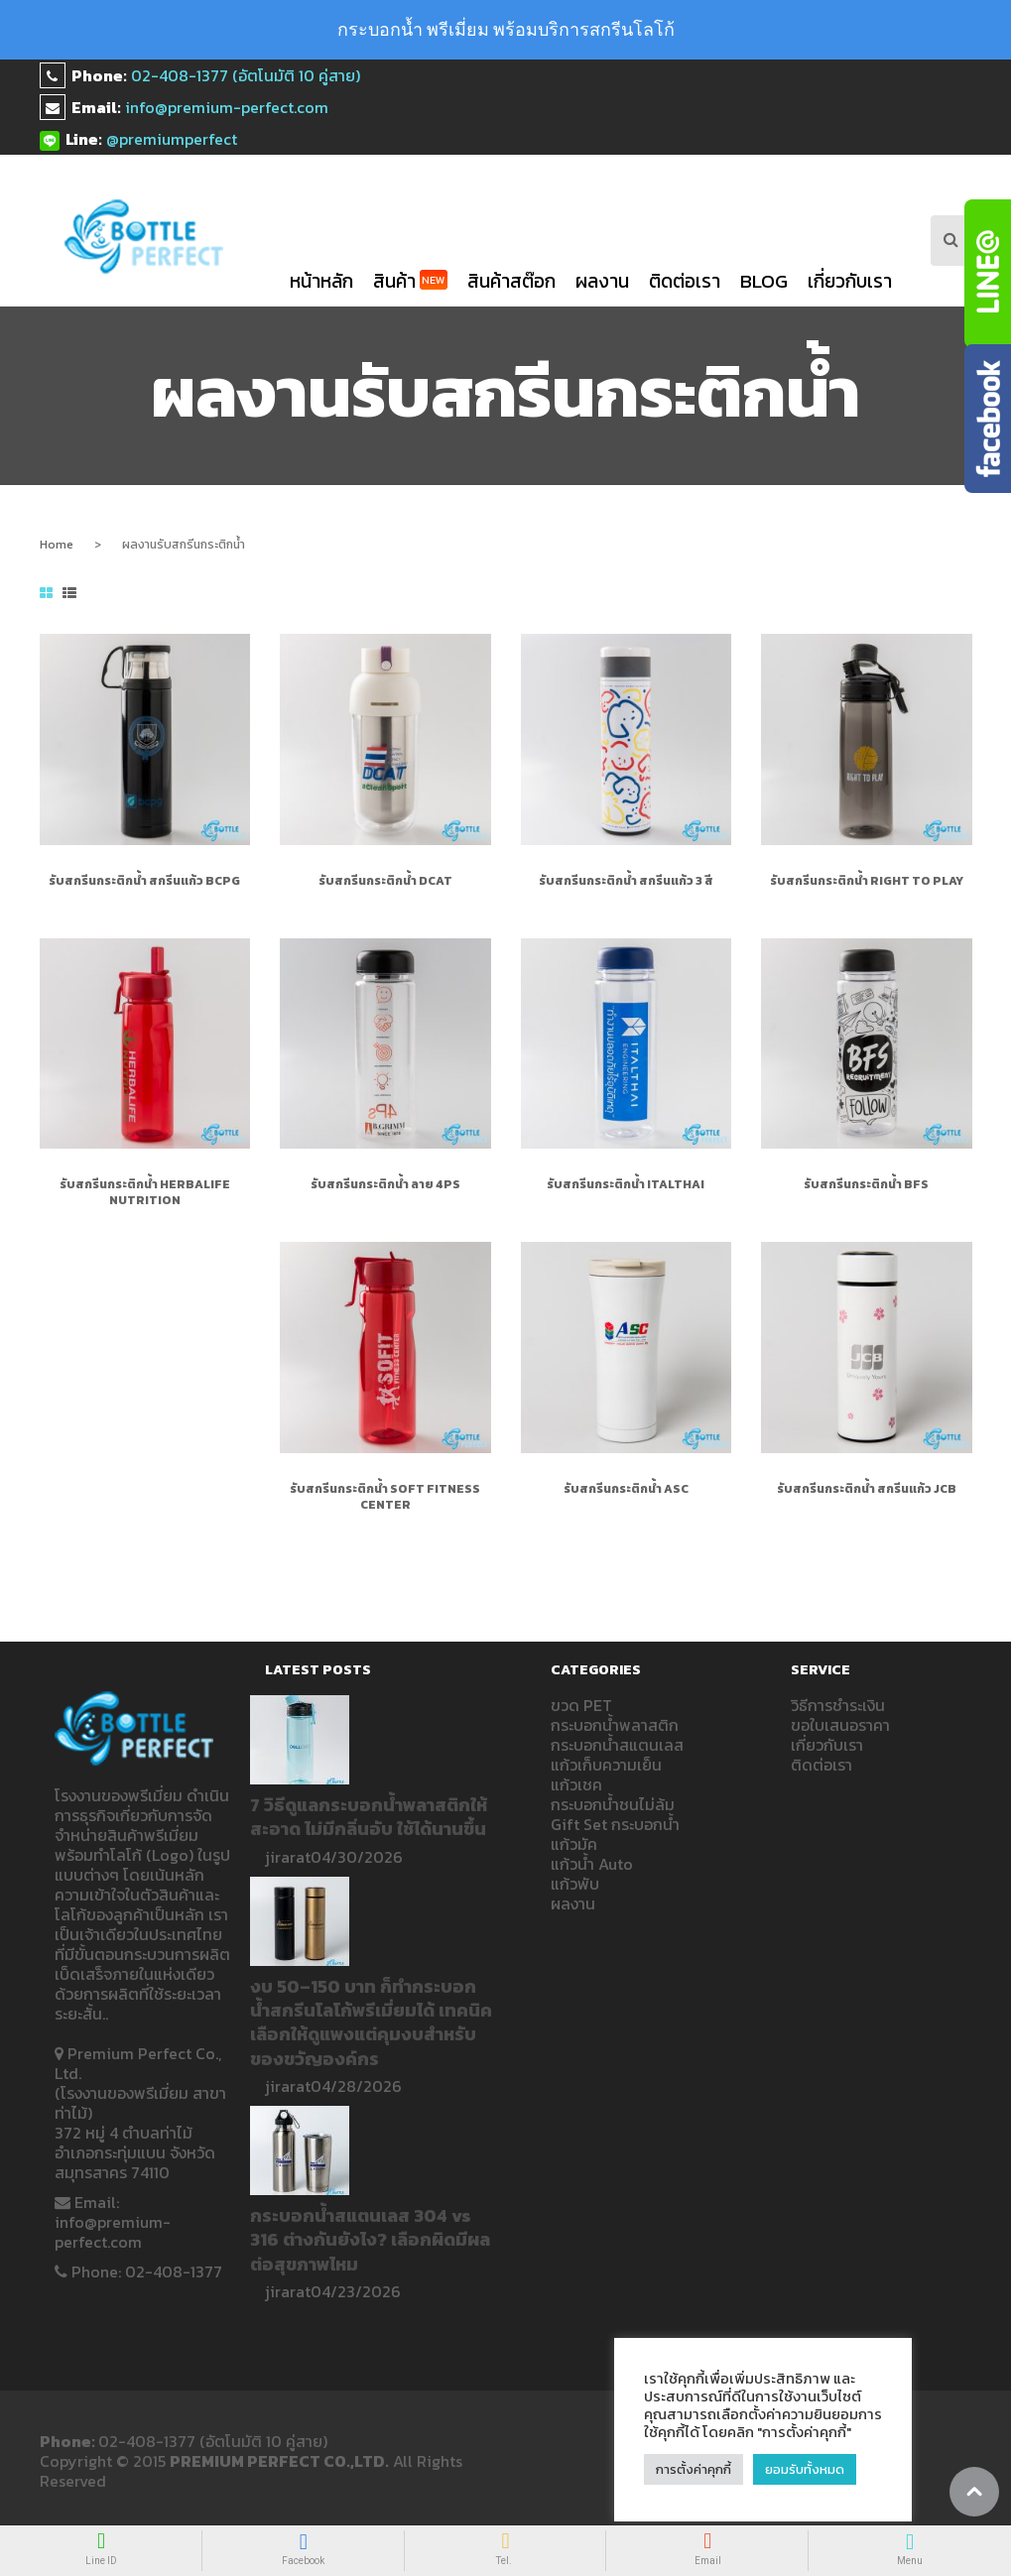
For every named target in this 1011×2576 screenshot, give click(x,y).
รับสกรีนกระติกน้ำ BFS (866, 1184)
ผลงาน (602, 281)
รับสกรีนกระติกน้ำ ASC (626, 1489)
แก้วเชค (576, 1784)
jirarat (288, 1857)
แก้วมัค (574, 1844)
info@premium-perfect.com (226, 107)
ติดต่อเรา (684, 281)
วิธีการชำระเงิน (838, 1705)
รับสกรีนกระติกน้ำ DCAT (385, 881)
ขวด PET (581, 1705)
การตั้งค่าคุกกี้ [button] (693, 2469)
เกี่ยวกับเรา (850, 281)
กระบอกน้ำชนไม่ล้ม (613, 1804)
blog (764, 281)
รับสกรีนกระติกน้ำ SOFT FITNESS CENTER (385, 1497)
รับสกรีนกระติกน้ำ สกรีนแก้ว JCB (866, 1489)
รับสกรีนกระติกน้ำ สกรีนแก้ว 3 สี (626, 881)
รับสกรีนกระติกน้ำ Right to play (866, 881)
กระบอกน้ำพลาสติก (615, 1725)
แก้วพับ (575, 1884)
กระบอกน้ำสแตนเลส (617, 1745)
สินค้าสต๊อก (511, 281)
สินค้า (410, 281)
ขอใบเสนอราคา (840, 1725)
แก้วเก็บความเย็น (606, 1765)
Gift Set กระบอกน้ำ (615, 1824)
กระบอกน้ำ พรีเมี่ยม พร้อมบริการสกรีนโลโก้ (506, 29)
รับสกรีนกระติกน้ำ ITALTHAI (625, 1184)
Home (56, 544)
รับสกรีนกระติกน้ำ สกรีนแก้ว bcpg (144, 881)
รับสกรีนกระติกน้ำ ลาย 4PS (385, 1184)
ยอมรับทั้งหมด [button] (804, 2469)
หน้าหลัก (321, 281)
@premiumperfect (171, 139)
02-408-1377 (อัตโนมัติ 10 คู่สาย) (245, 75)
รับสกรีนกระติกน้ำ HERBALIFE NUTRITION (145, 1192)
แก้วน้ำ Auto (592, 1864)
